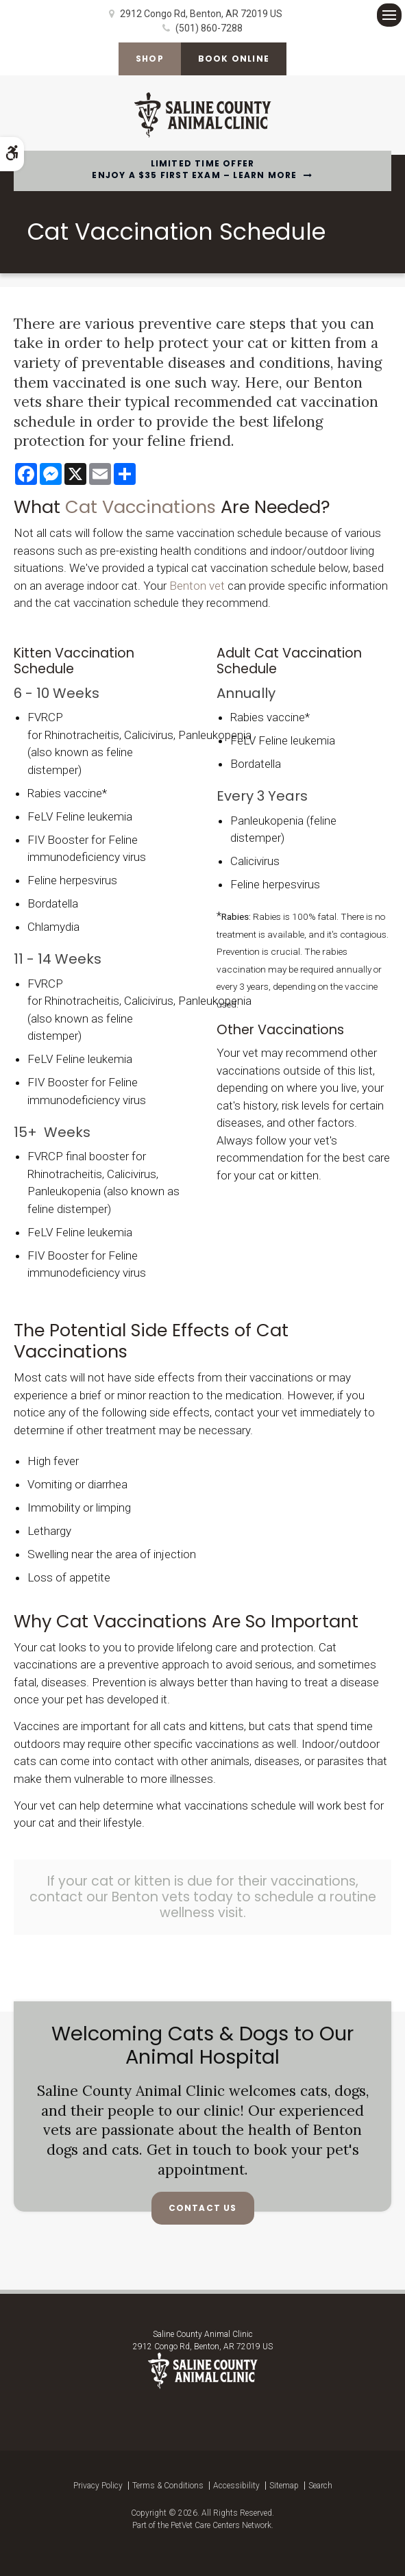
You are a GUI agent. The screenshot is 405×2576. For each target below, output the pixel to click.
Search (320, 2485)
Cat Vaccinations (140, 507)
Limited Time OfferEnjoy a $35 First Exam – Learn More (194, 169)
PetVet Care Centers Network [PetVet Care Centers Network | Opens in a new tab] (221, 2525)
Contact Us (203, 2208)
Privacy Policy (98, 2485)
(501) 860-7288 (209, 28)
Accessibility (236, 2485)
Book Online (233, 58)
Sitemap (284, 2485)
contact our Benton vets (109, 1897)
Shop (150, 58)
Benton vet (197, 585)
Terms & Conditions (168, 2485)
